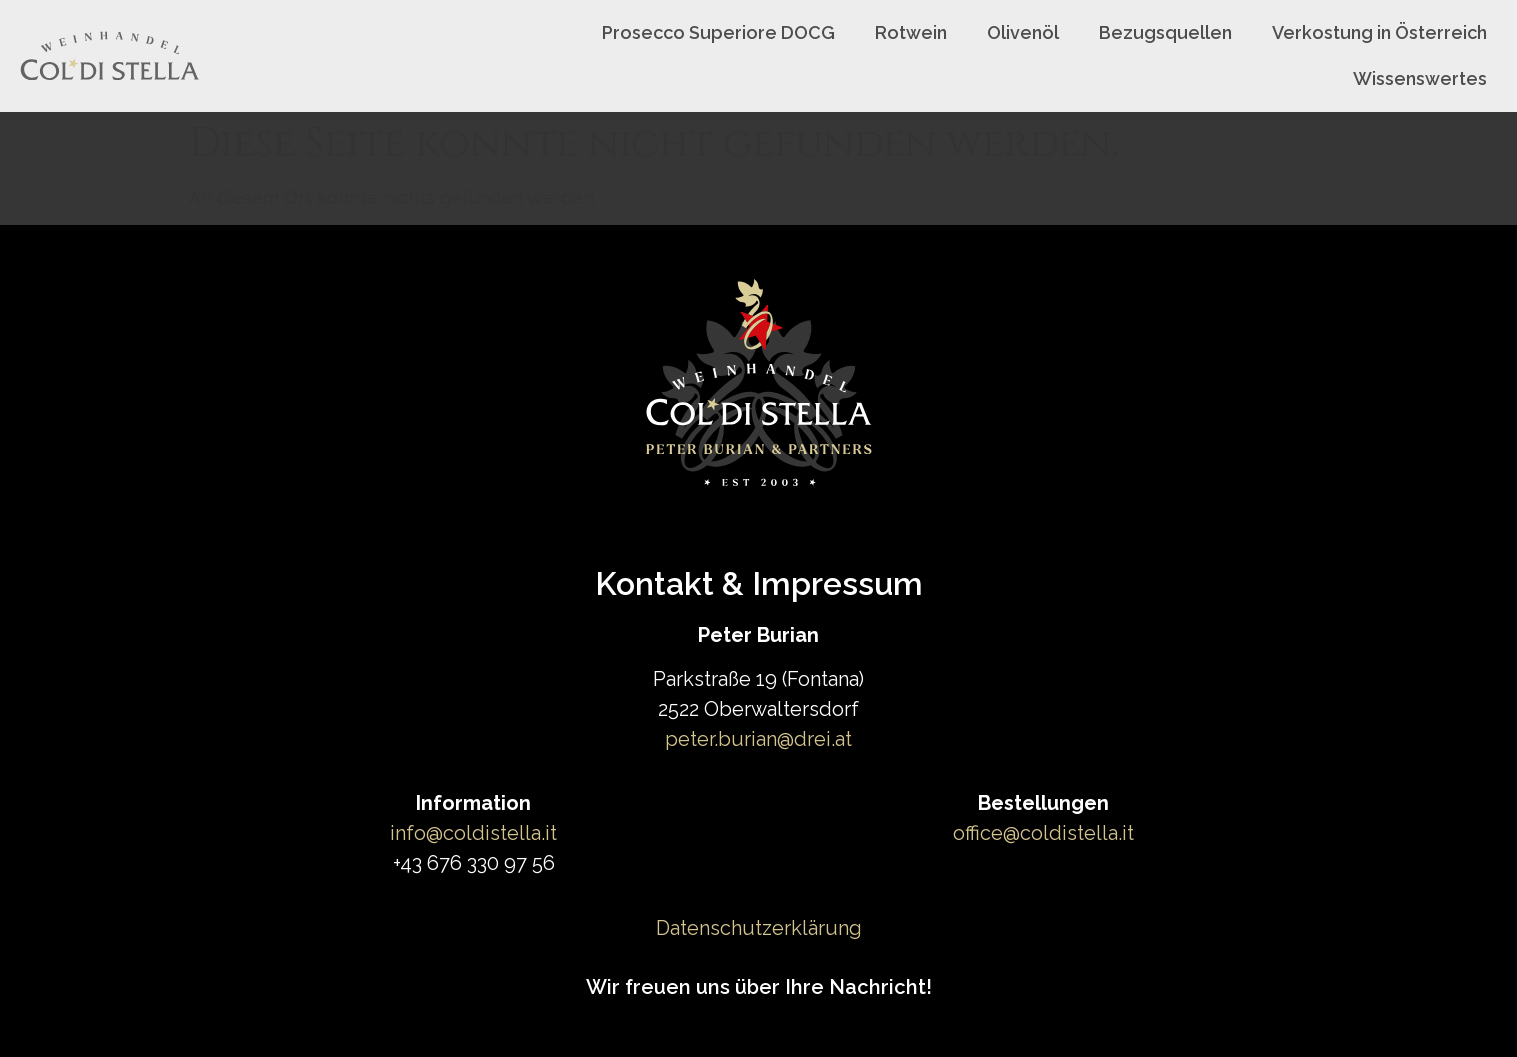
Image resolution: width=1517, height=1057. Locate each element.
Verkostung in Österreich (1379, 32)
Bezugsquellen (1165, 32)
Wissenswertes (1420, 78)
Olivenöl (1023, 32)
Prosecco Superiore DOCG (718, 32)
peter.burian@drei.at (758, 739)
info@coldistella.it (473, 833)
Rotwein (911, 32)
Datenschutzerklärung (759, 928)
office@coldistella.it (1043, 833)
